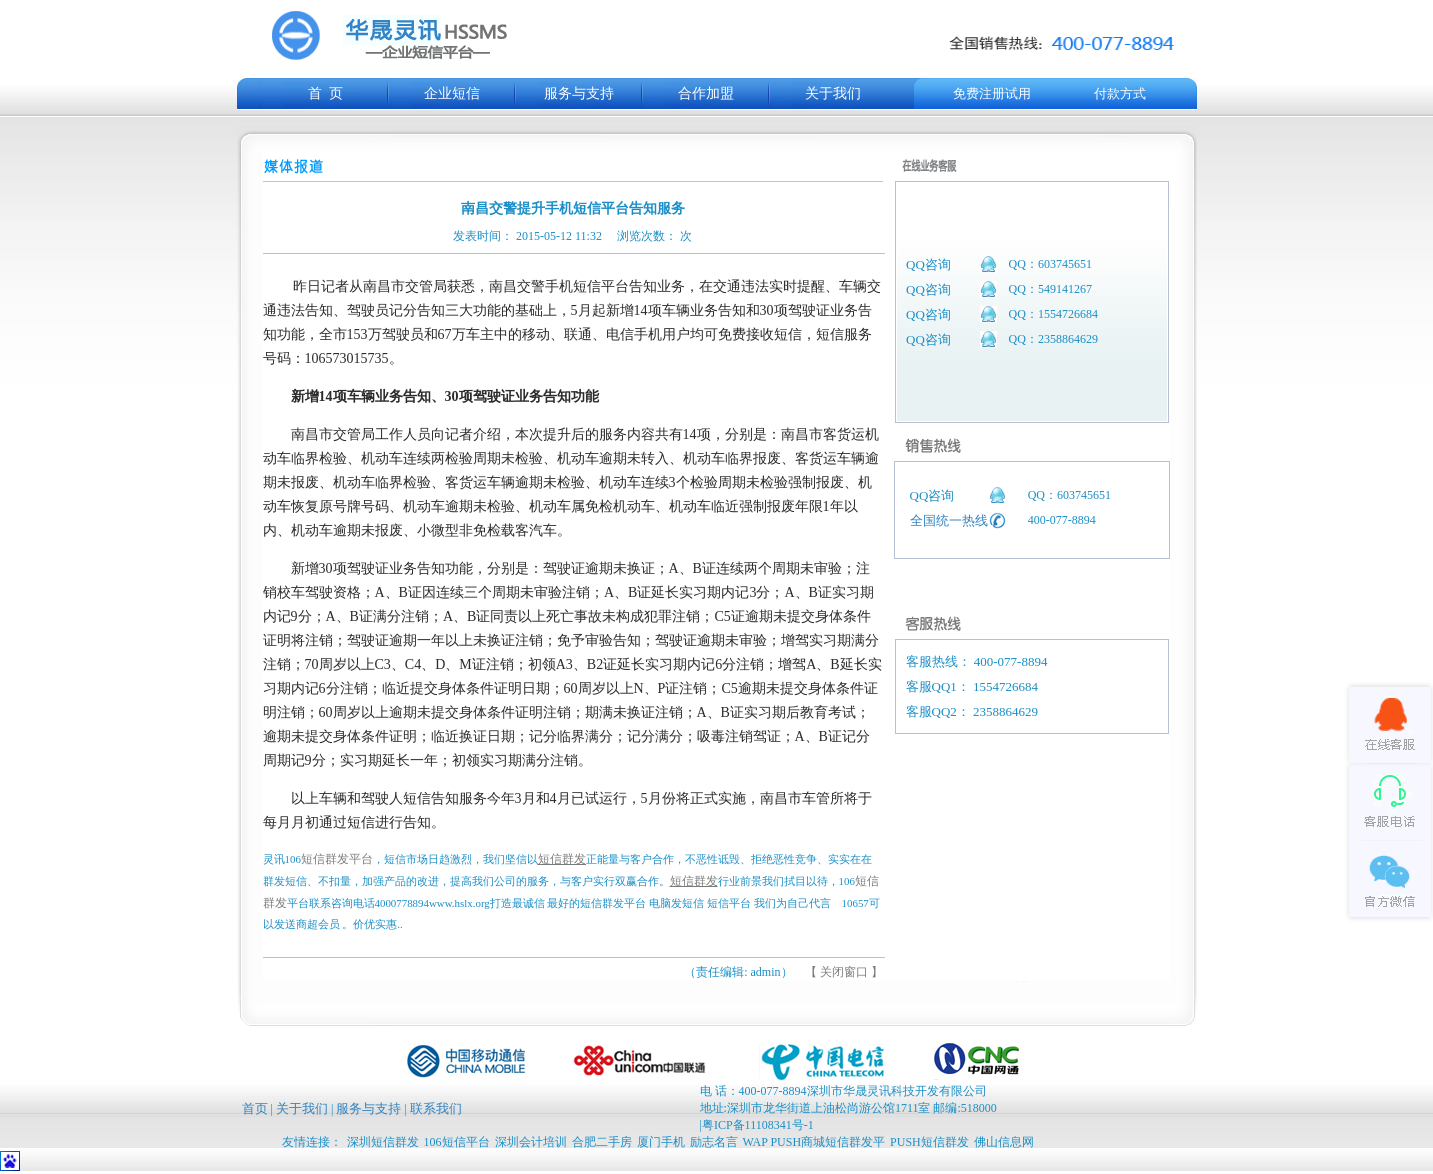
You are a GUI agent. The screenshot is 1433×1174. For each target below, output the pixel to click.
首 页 (325, 93)
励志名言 (714, 1142)
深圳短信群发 (383, 1142)
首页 (255, 1108)
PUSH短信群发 (929, 1142)
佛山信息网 (1004, 1142)
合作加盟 (706, 93)
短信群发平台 (337, 859)
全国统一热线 (949, 520)
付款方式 (1120, 93)
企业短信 (452, 93)
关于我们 (833, 93)
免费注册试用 (992, 93)
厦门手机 (661, 1142)
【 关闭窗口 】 (844, 972)
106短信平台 (457, 1142)
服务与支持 (579, 93)
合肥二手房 (602, 1142)
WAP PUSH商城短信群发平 (814, 1142)
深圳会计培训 (531, 1142)
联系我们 (436, 1108)
